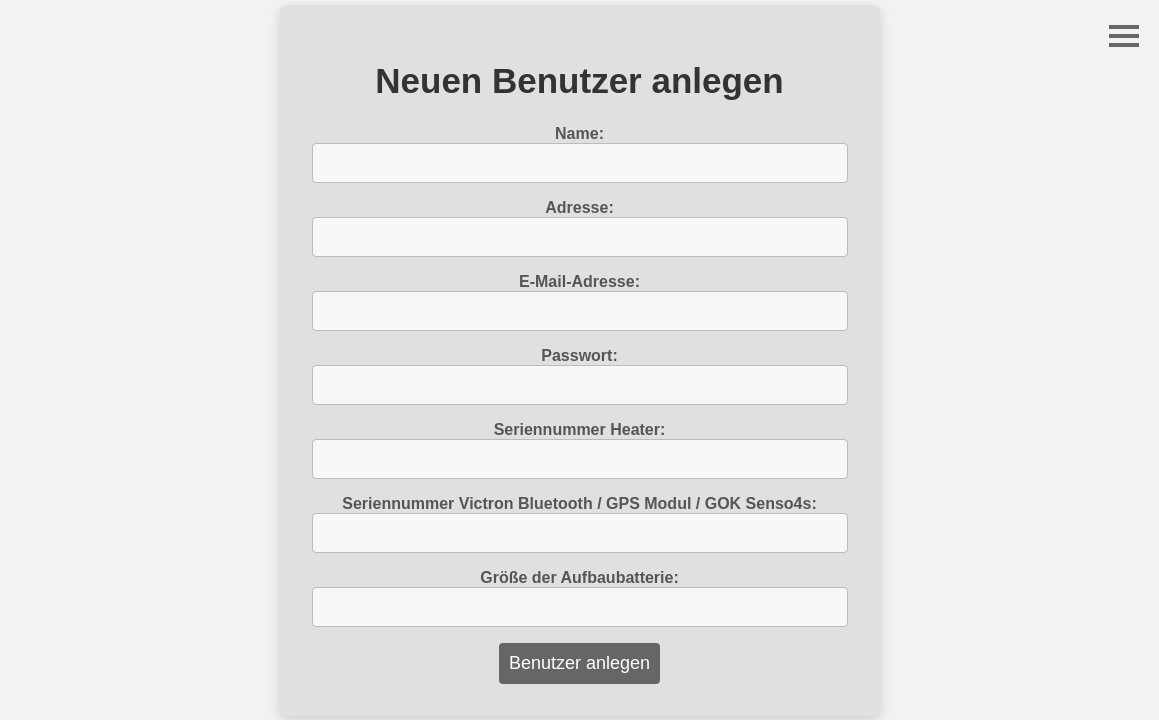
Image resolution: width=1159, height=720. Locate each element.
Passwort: (579, 355)
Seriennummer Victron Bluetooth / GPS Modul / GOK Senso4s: (579, 503)
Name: (579, 133)
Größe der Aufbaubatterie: (579, 577)
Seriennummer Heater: (580, 429)
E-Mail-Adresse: (579, 281)
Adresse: (579, 207)
